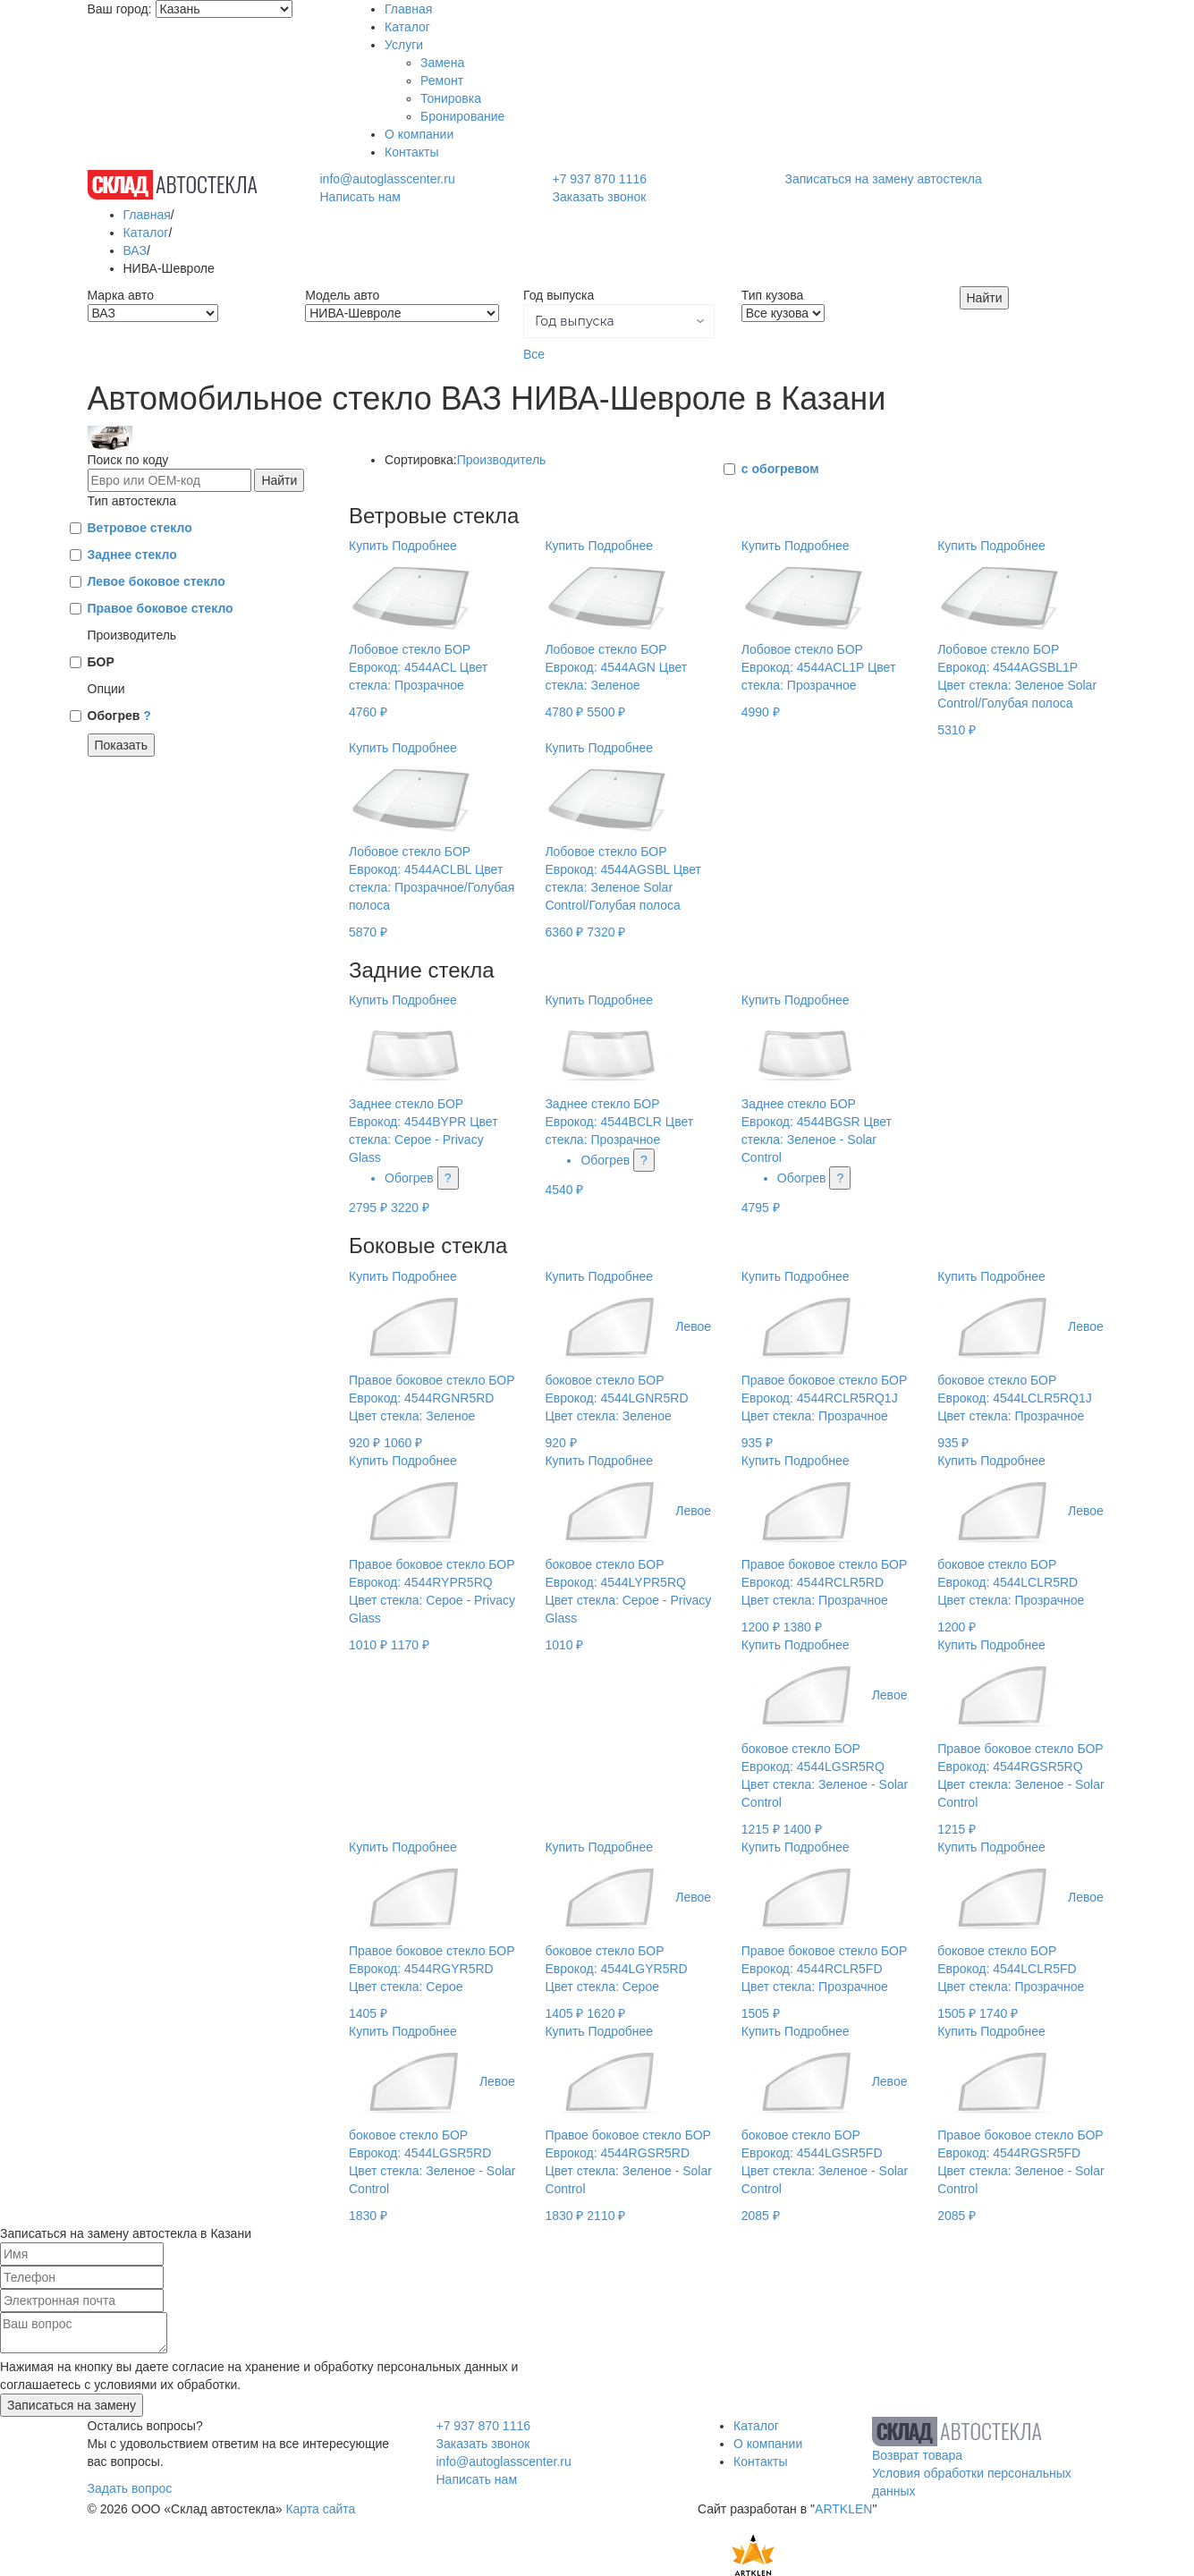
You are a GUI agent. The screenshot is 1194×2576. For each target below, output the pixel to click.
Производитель (501, 460)
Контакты (411, 152)
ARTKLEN (843, 2509)
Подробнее (424, 545)
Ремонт (441, 80)
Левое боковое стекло (156, 581)
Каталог (407, 27)
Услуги (404, 45)
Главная (408, 9)
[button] (619, 321)
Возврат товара (917, 2455)
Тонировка (450, 98)
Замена (442, 62)
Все (534, 354)
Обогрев (119, 715)
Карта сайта (320, 2509)
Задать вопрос (130, 2488)
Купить (368, 545)
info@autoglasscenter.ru (386, 179)
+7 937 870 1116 (599, 179)
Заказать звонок (599, 197)
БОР (101, 662)
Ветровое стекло (140, 528)
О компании (419, 134)
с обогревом (780, 469)
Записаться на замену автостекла (883, 179)
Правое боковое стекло (160, 608)
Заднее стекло (132, 554)
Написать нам (360, 197)
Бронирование (462, 116)
